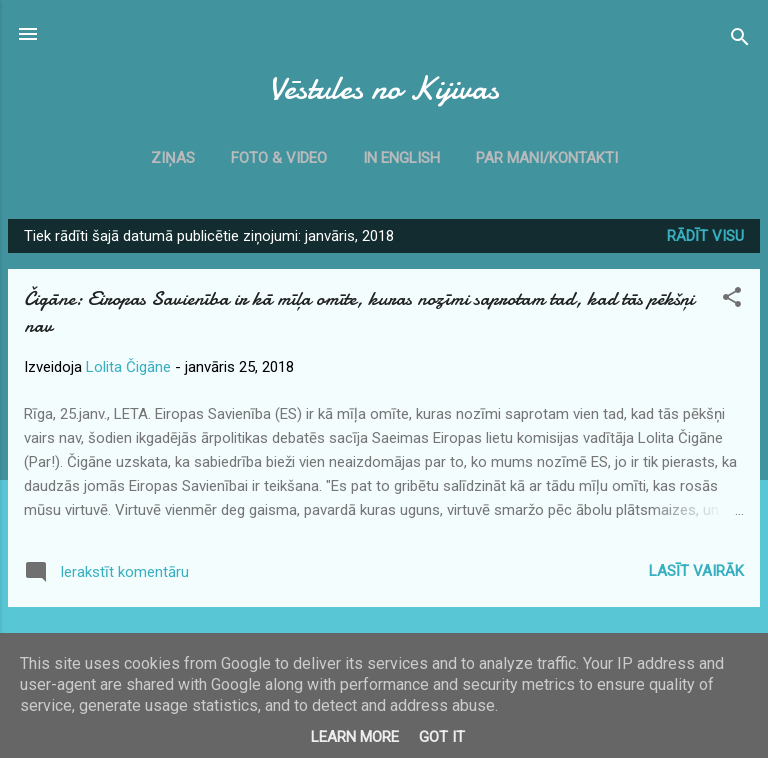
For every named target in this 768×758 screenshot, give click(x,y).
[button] (732, 300)
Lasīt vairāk (696, 571)
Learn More (355, 737)
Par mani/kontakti (547, 158)
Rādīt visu (705, 236)
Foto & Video (279, 158)
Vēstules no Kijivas (384, 88)
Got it (442, 737)
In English (401, 158)
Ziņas (173, 158)
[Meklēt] (740, 40)
